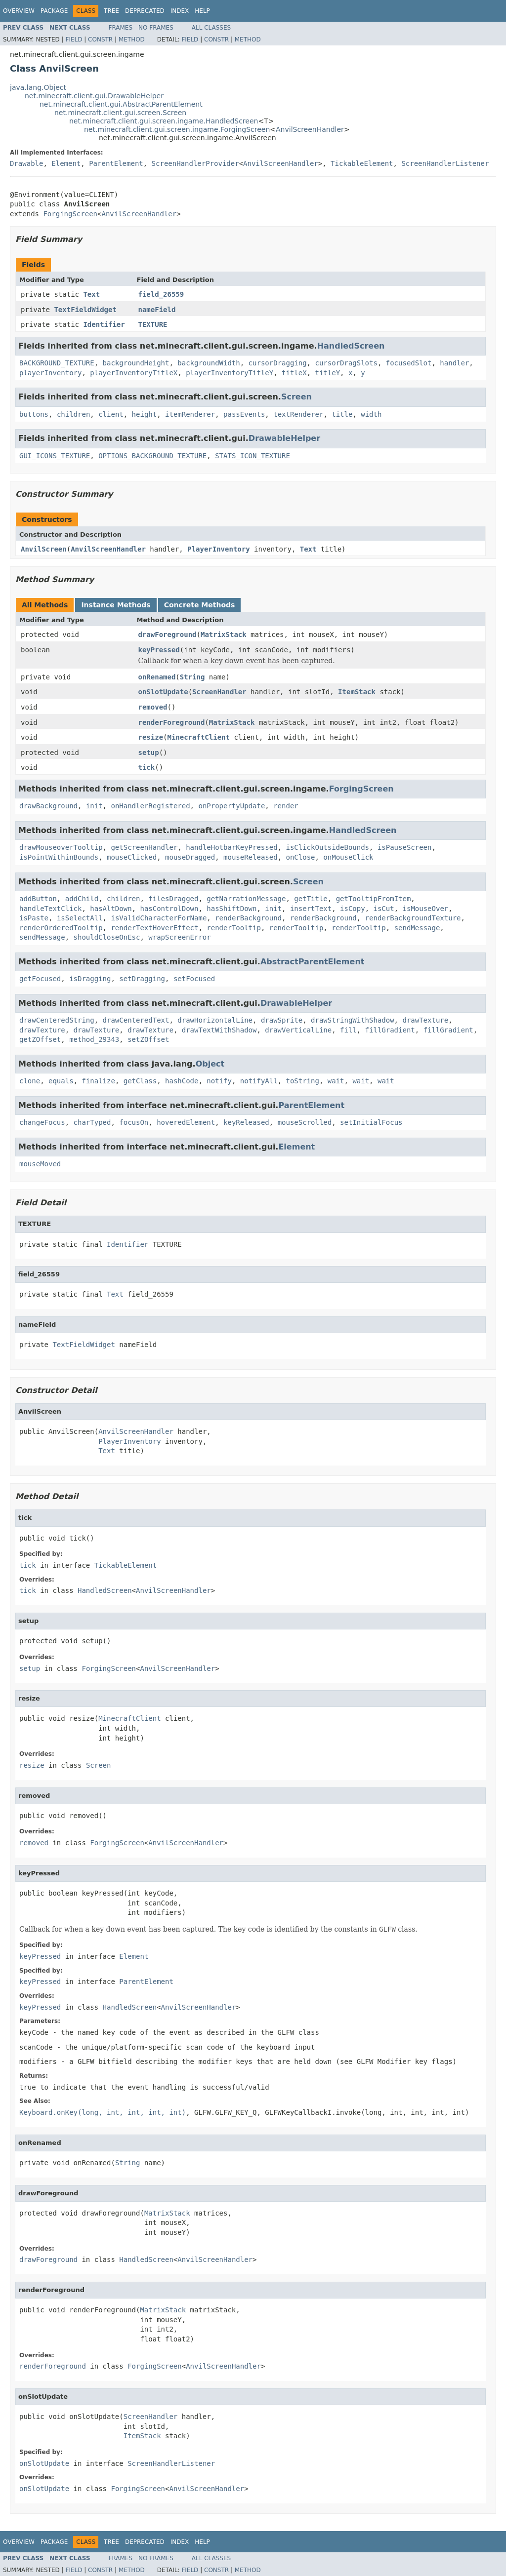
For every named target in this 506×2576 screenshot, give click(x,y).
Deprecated (145, 10)
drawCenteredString (56, 1020)
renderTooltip (234, 928)
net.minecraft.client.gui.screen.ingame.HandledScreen (163, 121)
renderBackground (248, 918)
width (371, 414)
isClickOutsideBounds (327, 847)
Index (179, 10)
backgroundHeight (136, 363)
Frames (121, 27)
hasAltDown (110, 908)
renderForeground (171, 722)
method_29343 (94, 1039)
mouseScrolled (305, 1122)
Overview (19, 10)
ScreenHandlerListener (445, 163)
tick (146, 767)
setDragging (142, 979)
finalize (98, 1081)
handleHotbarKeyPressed (231, 847)
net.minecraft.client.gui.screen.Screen (120, 113)
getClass (140, 1081)
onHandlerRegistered (150, 806)
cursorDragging (278, 363)
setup (148, 752)
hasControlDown (169, 908)
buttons (33, 414)
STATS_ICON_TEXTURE (252, 456)
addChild (81, 899)
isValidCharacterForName (159, 918)
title (342, 414)
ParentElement (116, 163)
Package (54, 10)
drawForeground (167, 634)
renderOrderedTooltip (61, 928)
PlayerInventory (218, 549)
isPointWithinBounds (58, 857)
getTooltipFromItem (373, 899)
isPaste (33, 918)
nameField (157, 310)
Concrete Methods (199, 605)
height (144, 414)
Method (132, 39)
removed (153, 707)
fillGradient (390, 1030)
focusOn (133, 1122)
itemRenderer (190, 414)
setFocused (194, 979)
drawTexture (425, 1020)
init (94, 806)
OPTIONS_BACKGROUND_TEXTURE (152, 456)
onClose (300, 857)
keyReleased (246, 1122)
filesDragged (173, 899)
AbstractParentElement (312, 961)
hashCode (181, 1081)
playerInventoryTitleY (229, 373)
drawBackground (48, 806)
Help (202, 10)
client (111, 414)
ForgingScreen (70, 214)
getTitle (310, 899)
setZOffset (148, 1039)
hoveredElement (186, 1122)
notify (219, 1081)
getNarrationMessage (246, 899)
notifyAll (259, 1081)
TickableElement (362, 163)
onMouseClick (348, 857)
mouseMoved (40, 1164)
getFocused (40, 979)
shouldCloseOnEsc (107, 937)
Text (91, 294)
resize (151, 737)
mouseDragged (190, 857)
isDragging (90, 979)
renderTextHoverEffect (154, 928)
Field (73, 39)
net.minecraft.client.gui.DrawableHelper (94, 96)
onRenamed (157, 677)
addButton (38, 899)
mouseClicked (132, 857)
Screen (296, 396)
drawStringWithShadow (352, 1020)
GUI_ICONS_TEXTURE (54, 456)
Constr (100, 39)
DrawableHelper (284, 438)
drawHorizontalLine (215, 1020)
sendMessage (417, 928)
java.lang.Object (38, 87)
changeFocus (42, 1122)
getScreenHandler (144, 847)
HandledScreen (351, 346)
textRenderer (298, 414)
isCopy (352, 908)
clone (29, 1081)
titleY (327, 373)
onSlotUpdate (163, 692)
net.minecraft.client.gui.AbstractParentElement (121, 104)
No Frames (155, 27)
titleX (294, 373)
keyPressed (159, 650)
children (73, 414)
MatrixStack (224, 634)
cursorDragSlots (346, 363)
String (192, 677)
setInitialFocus (371, 1122)
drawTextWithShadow (219, 1030)
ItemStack (357, 692)
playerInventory (50, 373)
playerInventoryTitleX (133, 373)
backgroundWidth (208, 363)
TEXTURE (153, 324)
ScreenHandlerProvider (195, 163)
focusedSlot (409, 363)
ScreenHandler (219, 692)
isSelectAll (80, 918)
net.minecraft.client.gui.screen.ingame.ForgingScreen (177, 129)
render (285, 806)
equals (61, 1081)
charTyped (92, 1122)
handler (454, 363)
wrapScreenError (179, 937)
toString (302, 1081)
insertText (311, 908)
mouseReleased (250, 857)
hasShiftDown (231, 908)
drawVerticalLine (298, 1030)
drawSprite (281, 1020)
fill (348, 1030)
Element (66, 163)
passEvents (244, 414)
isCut (384, 908)
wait (336, 1081)
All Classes (211, 27)
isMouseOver (426, 908)
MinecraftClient (199, 737)
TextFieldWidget (85, 310)
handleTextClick (50, 908)
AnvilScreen (44, 549)
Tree (111, 10)
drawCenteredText (136, 1020)
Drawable (26, 163)
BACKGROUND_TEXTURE (56, 363)
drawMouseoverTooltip (61, 847)
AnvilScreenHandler (310, 129)
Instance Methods (115, 605)
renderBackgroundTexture (413, 918)
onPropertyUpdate (231, 806)
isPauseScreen (405, 847)
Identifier (104, 324)
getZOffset (40, 1039)
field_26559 (161, 294)
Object (210, 1064)
